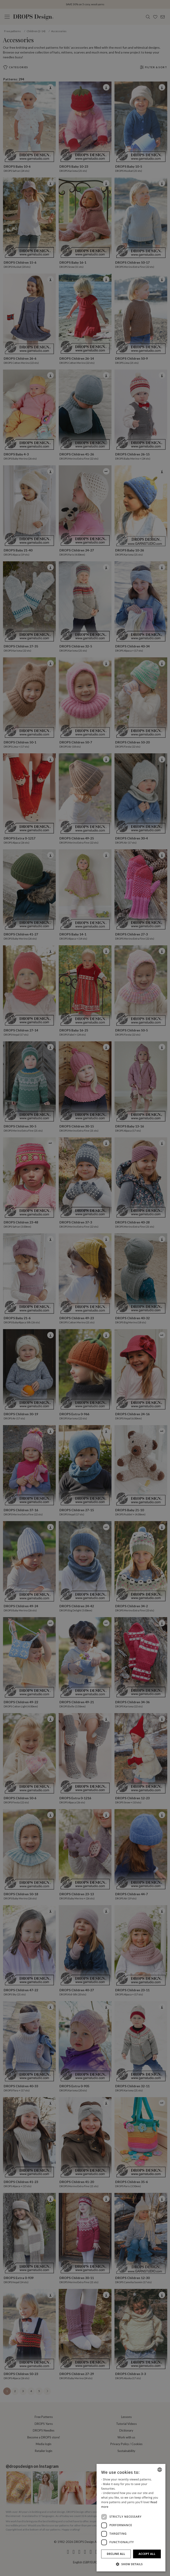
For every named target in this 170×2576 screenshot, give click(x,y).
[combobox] (159, 2469)
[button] (131, 2564)
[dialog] (131, 2517)
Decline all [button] (116, 2554)
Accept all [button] (147, 2554)
